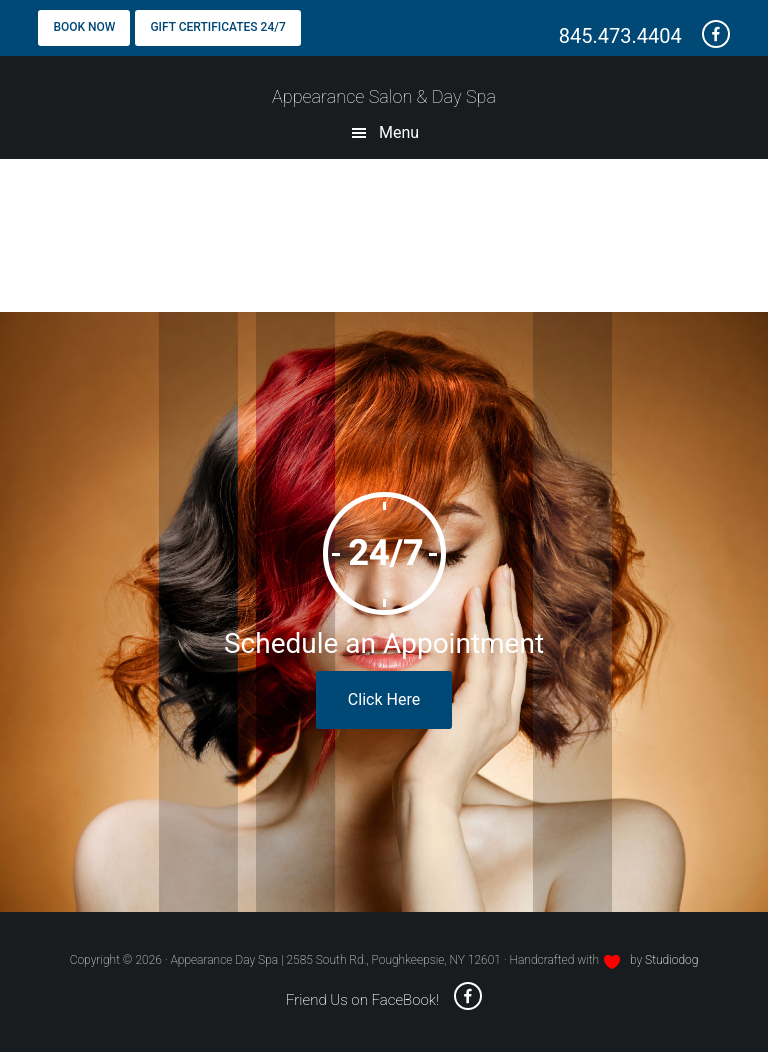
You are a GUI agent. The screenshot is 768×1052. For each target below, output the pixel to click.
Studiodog (671, 960)
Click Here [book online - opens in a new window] (384, 699)
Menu (399, 132)
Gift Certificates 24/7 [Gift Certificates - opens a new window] (217, 27)
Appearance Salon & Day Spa (384, 96)
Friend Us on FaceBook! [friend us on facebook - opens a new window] (384, 1000)
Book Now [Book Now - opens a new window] (84, 27)
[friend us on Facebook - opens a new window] (708, 36)
